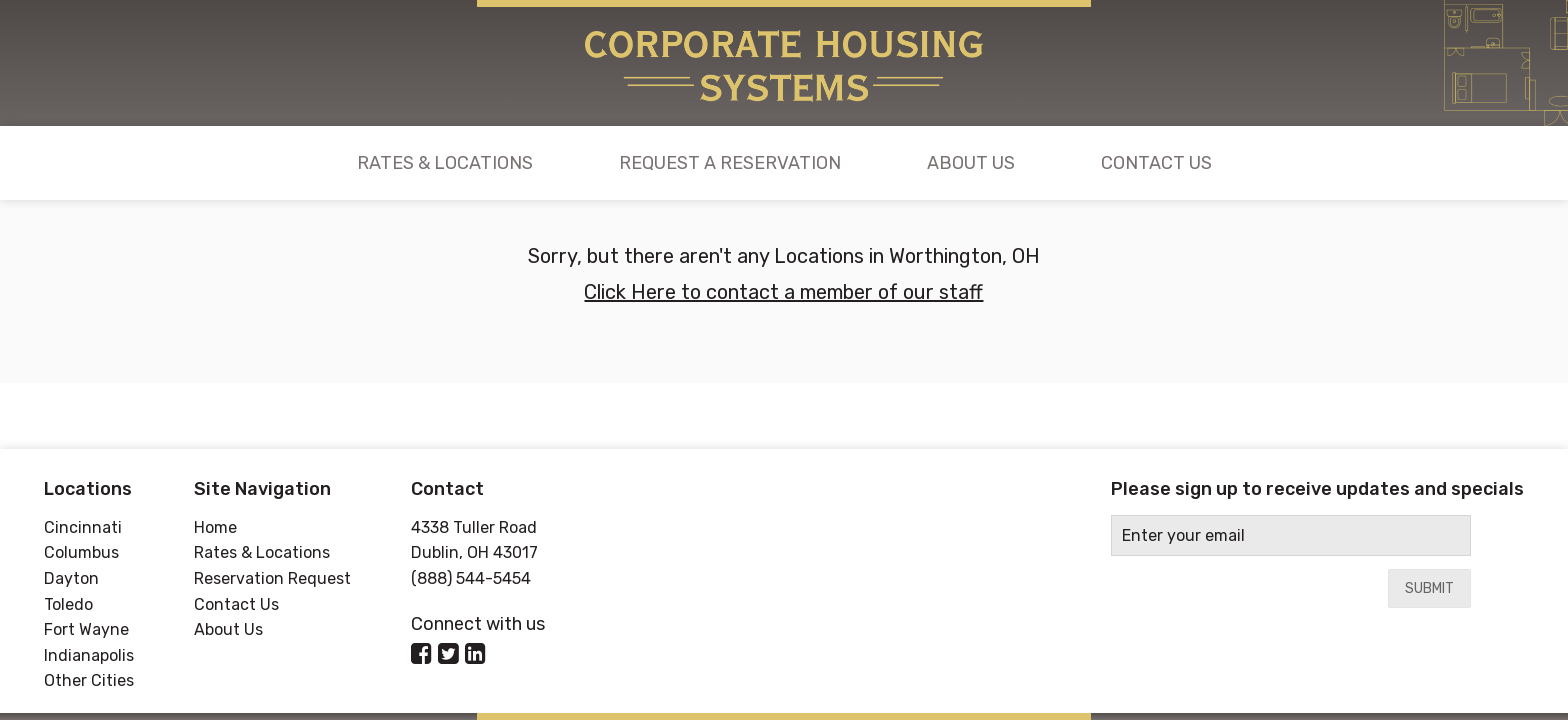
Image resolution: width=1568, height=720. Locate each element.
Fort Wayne (86, 629)
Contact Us (1156, 163)
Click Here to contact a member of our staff (783, 292)
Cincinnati (83, 527)
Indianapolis (89, 655)
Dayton (71, 578)
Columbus (81, 552)
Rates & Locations (445, 163)
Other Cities (89, 680)
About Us (971, 163)
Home (215, 527)
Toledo (68, 604)
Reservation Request (272, 578)
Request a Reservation (730, 163)
